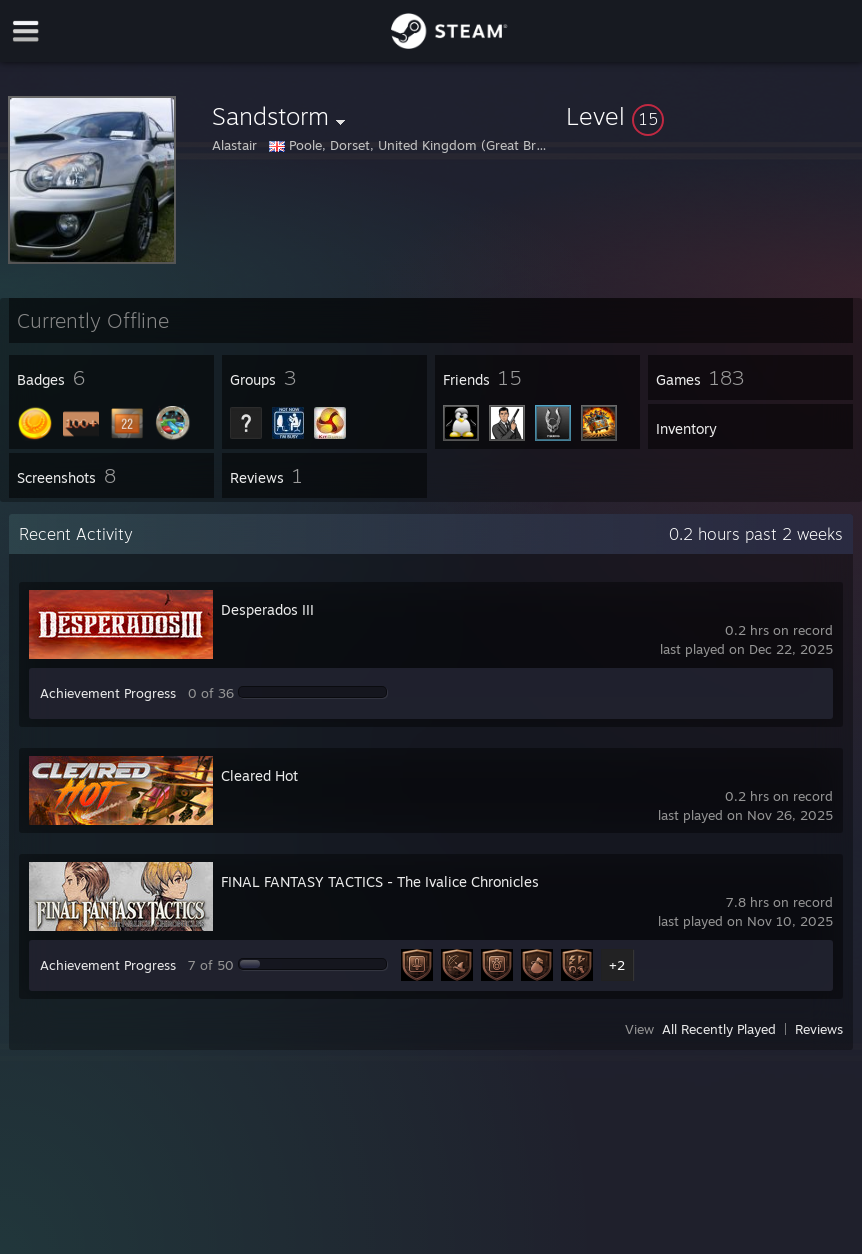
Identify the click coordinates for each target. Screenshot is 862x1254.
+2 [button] (617, 965)
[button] (710, 116)
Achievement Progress (108, 693)
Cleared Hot (259, 775)
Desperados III (267, 609)
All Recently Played (719, 1029)
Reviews (819, 1029)
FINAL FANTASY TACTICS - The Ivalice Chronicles (380, 881)
